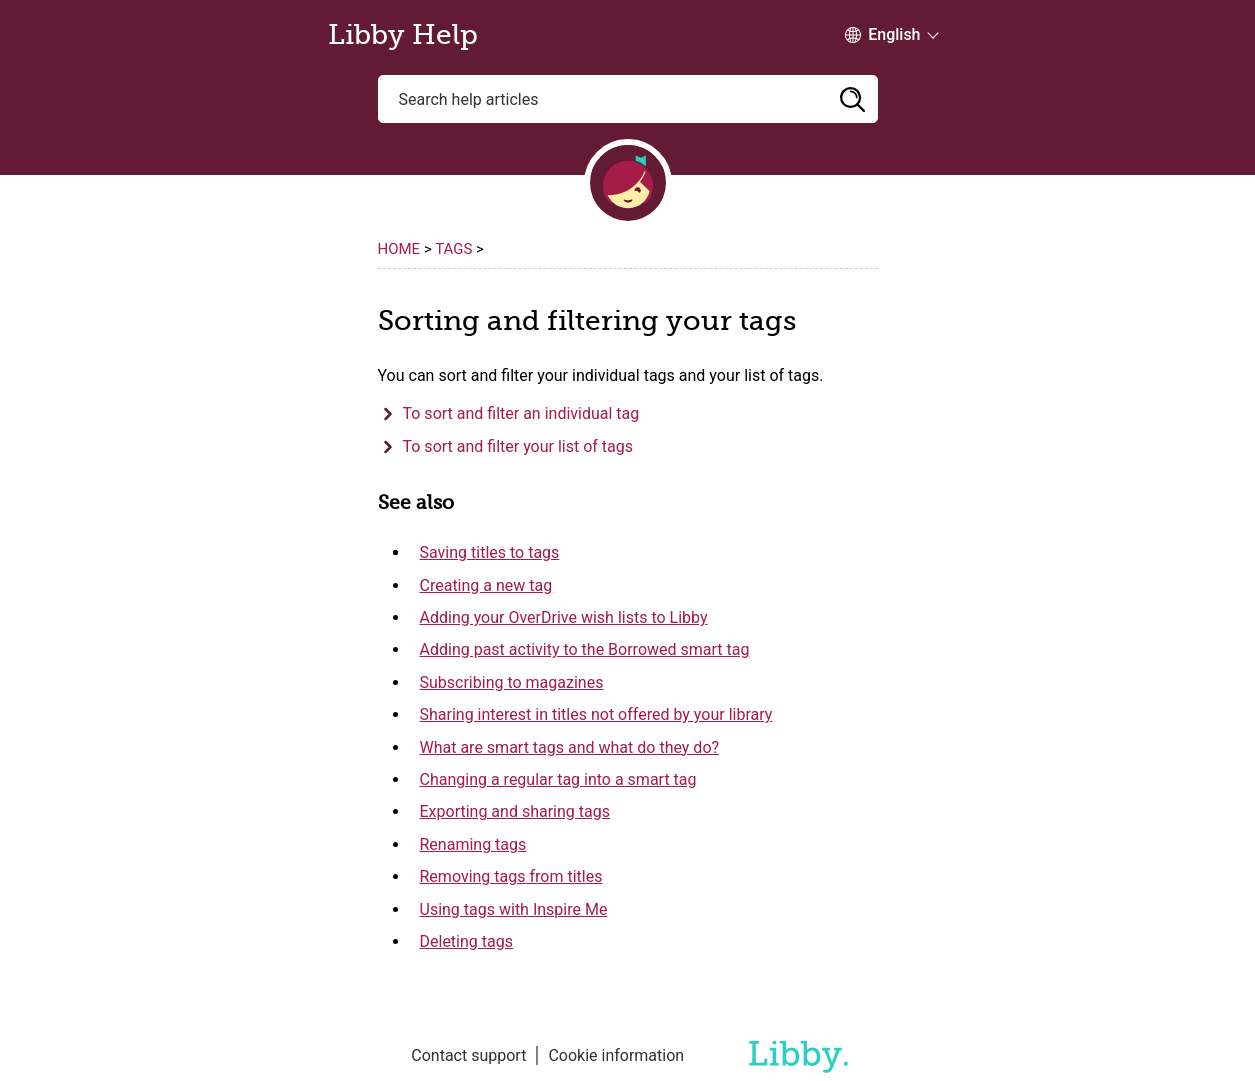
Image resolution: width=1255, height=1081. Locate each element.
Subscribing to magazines (512, 682)
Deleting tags (466, 941)
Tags (453, 249)
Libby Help (403, 35)
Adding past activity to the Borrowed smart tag (585, 649)
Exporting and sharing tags (515, 811)
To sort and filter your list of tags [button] (518, 446)
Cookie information (616, 1055)
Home (399, 249)
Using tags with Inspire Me (514, 909)
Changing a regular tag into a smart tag (558, 779)
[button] (853, 99)
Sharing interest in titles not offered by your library (596, 714)
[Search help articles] (628, 99)
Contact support (468, 1055)
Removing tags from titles (511, 876)
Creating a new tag (486, 585)
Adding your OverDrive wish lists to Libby (564, 617)
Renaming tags (473, 844)
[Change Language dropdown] (882, 35)
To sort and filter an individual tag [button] (521, 413)
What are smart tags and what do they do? (570, 747)
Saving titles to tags (490, 552)
